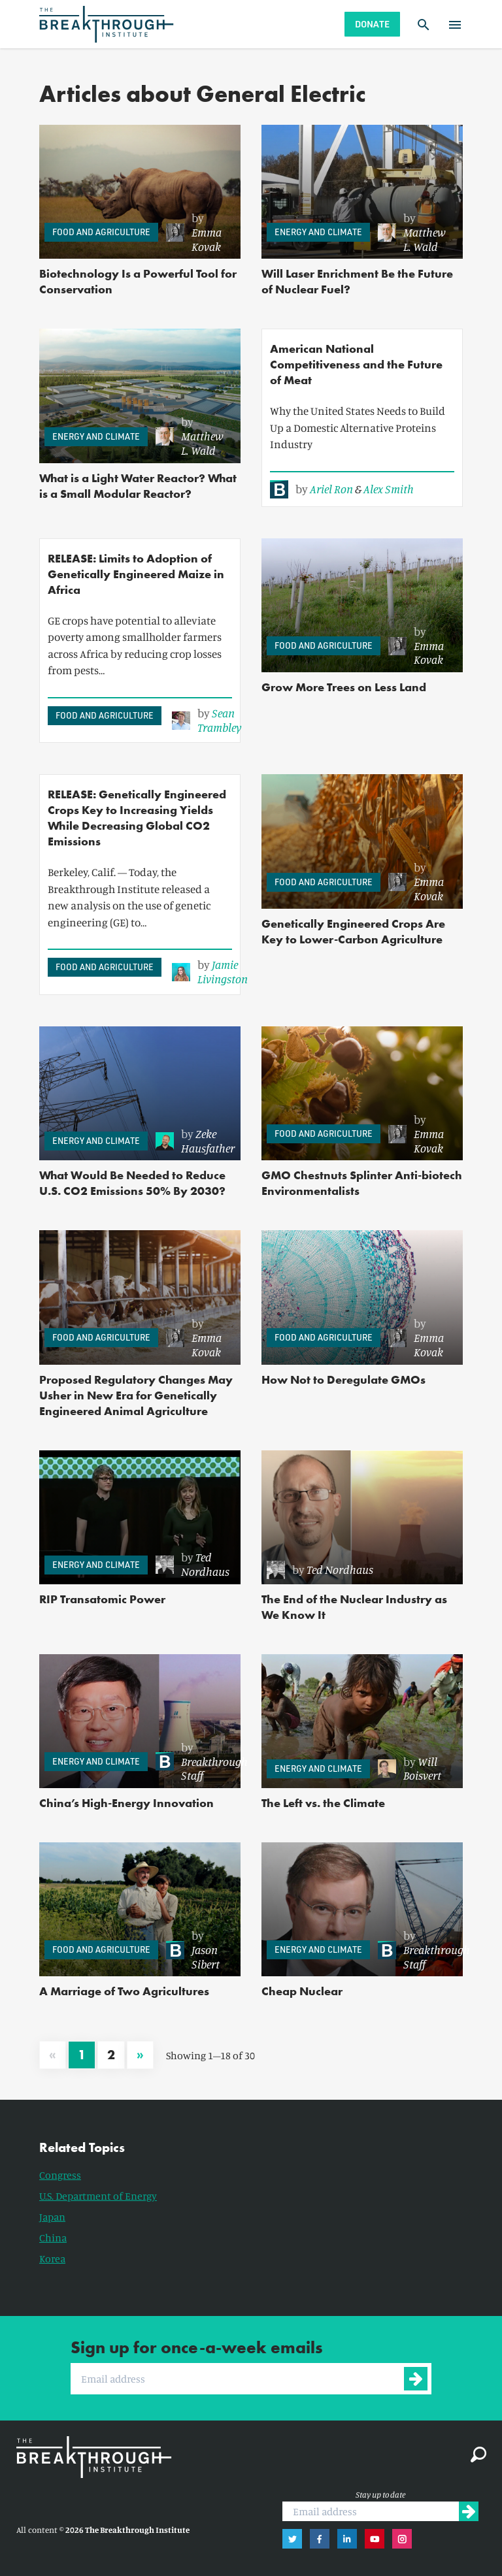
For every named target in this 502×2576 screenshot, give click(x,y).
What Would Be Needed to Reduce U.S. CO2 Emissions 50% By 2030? (132, 1182)
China (53, 2237)
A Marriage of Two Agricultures (124, 1990)
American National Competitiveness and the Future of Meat (356, 364)
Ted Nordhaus (205, 1564)
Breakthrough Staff (214, 1768)
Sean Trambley (219, 720)
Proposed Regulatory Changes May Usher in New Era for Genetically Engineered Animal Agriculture (136, 1395)
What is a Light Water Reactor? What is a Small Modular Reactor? (138, 485)
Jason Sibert (206, 1956)
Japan (52, 2216)
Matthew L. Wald (424, 239)
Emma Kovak (207, 239)
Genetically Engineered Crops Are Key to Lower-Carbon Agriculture (353, 931)
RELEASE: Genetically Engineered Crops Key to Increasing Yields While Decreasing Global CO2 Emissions (137, 818)
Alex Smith (388, 488)
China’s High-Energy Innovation (126, 1802)
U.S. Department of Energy (98, 2195)
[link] (196, 232)
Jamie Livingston (222, 971)
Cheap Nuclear (302, 1990)
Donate (372, 23)
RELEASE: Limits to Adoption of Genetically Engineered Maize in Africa (136, 574)
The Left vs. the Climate (323, 1802)
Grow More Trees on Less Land (343, 686)
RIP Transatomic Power (102, 1598)
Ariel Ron (331, 488)
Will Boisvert (422, 1768)
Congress (60, 2174)
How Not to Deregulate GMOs (343, 1379)
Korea (52, 2258)
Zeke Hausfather (208, 1140)
